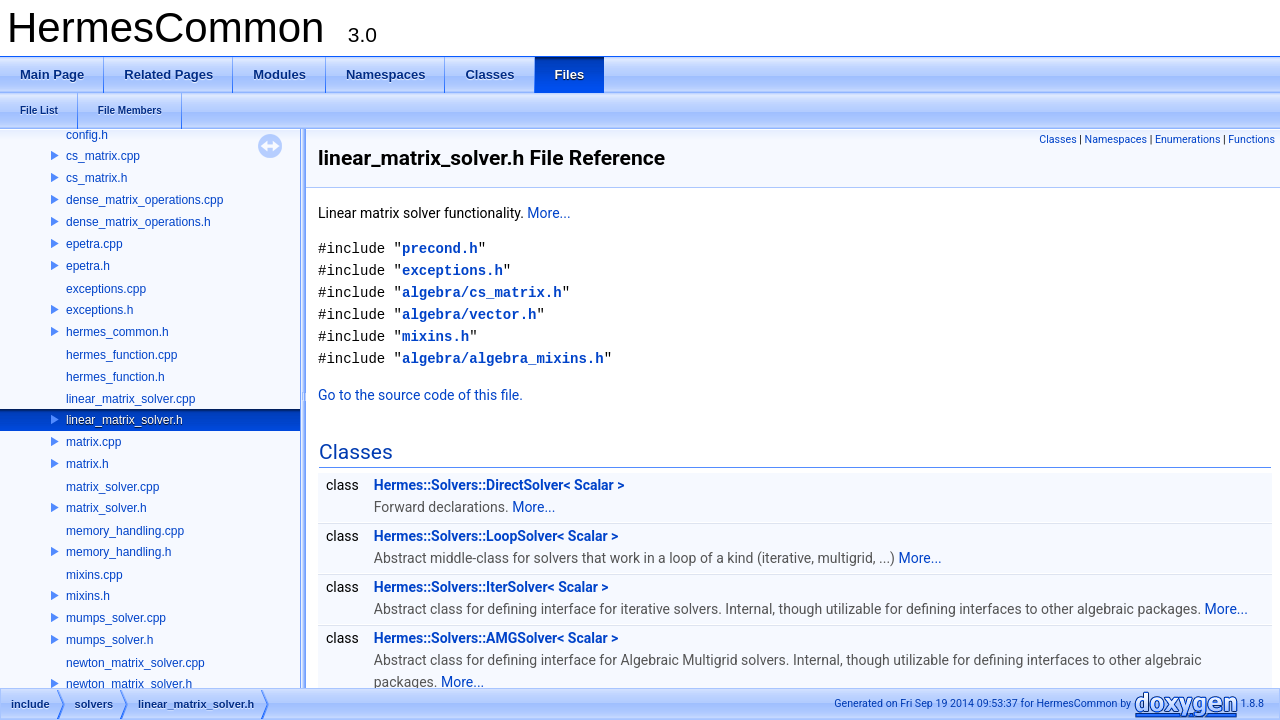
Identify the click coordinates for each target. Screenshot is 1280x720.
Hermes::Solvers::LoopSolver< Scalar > (496, 536)
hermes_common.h (117, 332)
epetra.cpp (94, 244)
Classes (1057, 139)
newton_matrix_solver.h (129, 684)
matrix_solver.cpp (112, 487)
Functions (1251, 139)
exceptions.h (99, 310)
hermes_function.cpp (121, 355)
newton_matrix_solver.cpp (135, 663)
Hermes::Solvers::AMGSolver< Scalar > (496, 638)
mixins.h (88, 596)
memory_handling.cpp (125, 531)
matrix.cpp (93, 442)
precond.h (440, 248)
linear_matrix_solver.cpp (130, 399)
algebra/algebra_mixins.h (503, 358)
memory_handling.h (118, 552)
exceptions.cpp (106, 289)
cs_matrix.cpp (103, 156)
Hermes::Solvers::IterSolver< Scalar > (491, 587)
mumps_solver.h (109, 640)
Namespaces (1116, 139)
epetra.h (88, 266)
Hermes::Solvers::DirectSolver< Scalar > (499, 485)
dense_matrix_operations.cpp (144, 200)
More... (548, 213)
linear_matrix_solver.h (124, 420)
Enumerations (1188, 139)
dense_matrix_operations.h (138, 222)
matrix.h (87, 464)
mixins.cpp (94, 575)
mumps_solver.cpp (116, 618)
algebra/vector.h (469, 314)
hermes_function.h (115, 377)
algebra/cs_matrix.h (482, 292)
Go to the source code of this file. (420, 395)
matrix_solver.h (106, 508)
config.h (87, 135)
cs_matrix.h (96, 178)
